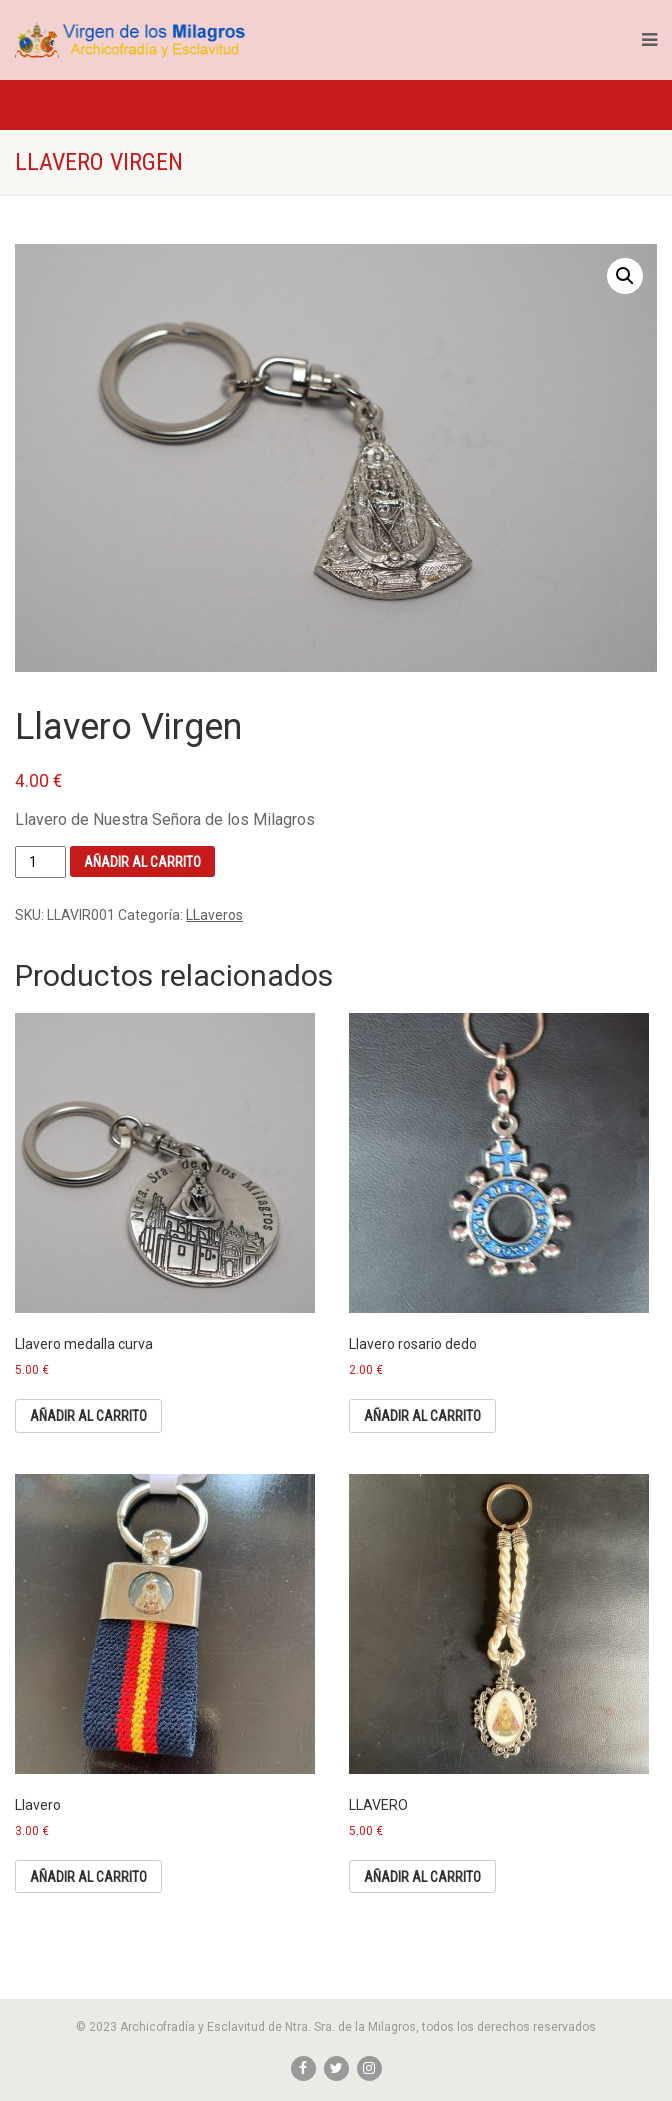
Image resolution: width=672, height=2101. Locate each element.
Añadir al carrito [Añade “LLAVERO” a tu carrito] (422, 1877)
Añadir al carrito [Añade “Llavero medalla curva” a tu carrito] (88, 1416)
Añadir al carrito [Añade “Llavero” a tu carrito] (88, 1877)
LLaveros (214, 915)
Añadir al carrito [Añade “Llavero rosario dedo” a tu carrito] (422, 1416)
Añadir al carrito (142, 862)
